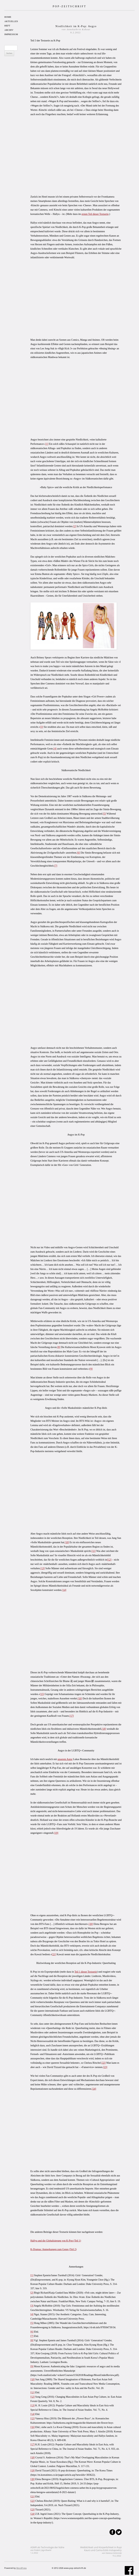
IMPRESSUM (11, 34)
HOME (7, 17)
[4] (55, 748)
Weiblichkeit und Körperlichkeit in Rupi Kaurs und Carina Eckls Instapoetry (101, 2551)
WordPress (21, 2568)
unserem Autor (65, 1759)
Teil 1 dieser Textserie (86, 1971)
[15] (42, 1694)
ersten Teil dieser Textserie (95, 214)
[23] (105, 2067)
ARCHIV (8, 30)
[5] (104, 813)
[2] (74, 526)
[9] (91, 1369)
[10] (67, 1542)
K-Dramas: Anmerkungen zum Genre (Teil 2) (53, 2249)
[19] (56, 1833)
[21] (54, 1954)
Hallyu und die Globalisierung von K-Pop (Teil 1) (55, 2240)
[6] (78, 852)
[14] (64, 1590)
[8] (58, 1347)
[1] (46, 444)
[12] (109, 1559)
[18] (104, 1729)
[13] (43, 1568)
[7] (55, 865)
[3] (41, 727)
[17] (72, 1716)
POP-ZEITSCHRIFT (69, 6)
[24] (94, 2089)
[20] (91, 1924)
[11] (94, 1551)
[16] (80, 1698)
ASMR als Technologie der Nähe (47, 2550)
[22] (104, 2062)
